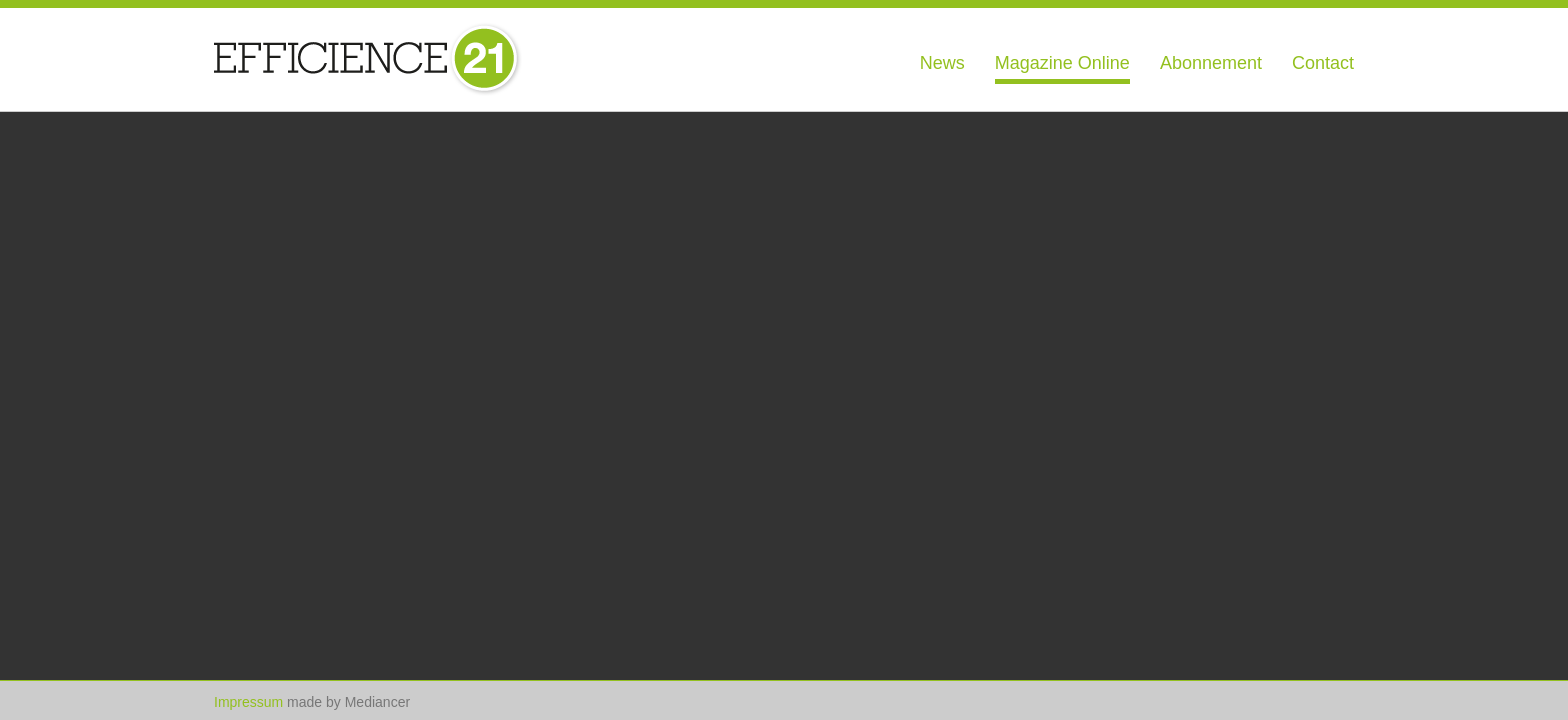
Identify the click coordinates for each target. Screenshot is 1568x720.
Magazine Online (1062, 63)
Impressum (248, 702)
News (942, 63)
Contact (1323, 63)
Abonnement (1211, 63)
